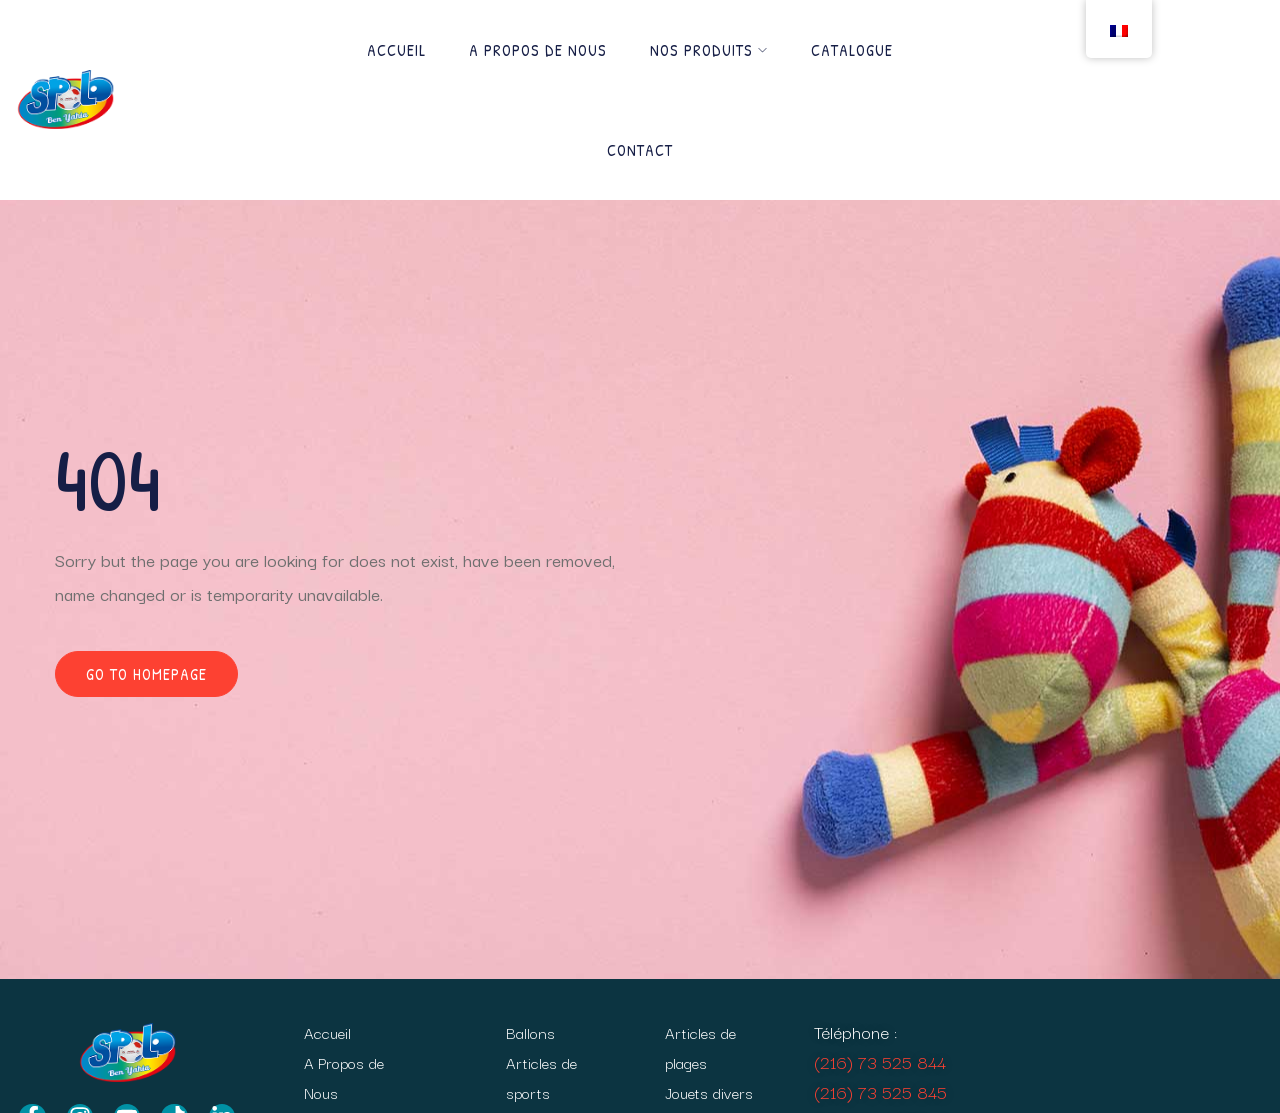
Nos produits (709, 50)
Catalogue (852, 50)
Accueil (396, 50)
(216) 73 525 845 (880, 1091)
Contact (640, 150)
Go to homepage (146, 674)
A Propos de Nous (538, 50)
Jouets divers (709, 1092)
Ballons (530, 1032)
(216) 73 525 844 (880, 1061)
